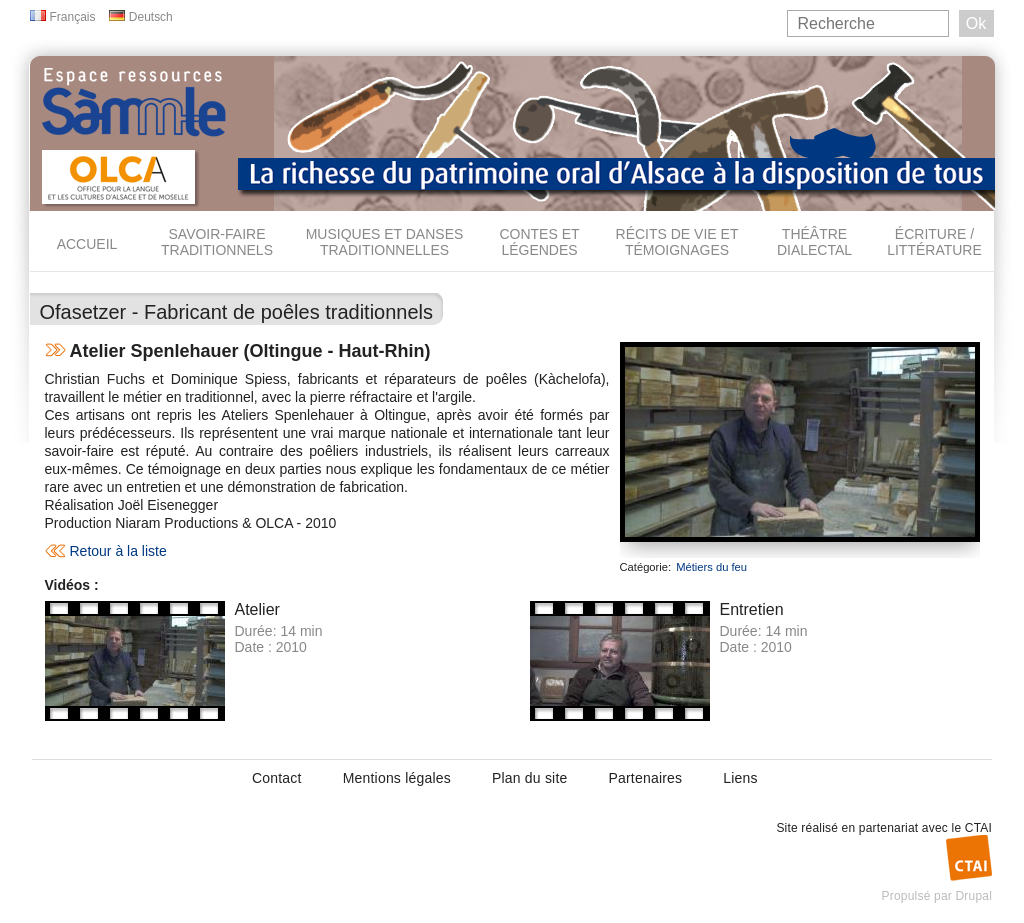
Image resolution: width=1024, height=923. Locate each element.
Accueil (87, 244)
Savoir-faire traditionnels (217, 242)
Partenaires (645, 778)
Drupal (973, 896)
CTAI (978, 828)
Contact (277, 778)
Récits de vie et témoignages (677, 242)
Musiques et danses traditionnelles (385, 242)
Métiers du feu (711, 567)
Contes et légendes (539, 242)
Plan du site (530, 778)
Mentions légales (397, 778)
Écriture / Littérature (934, 242)
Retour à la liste (118, 551)
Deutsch (151, 17)
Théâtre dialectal (814, 242)
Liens (740, 778)
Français (73, 17)
